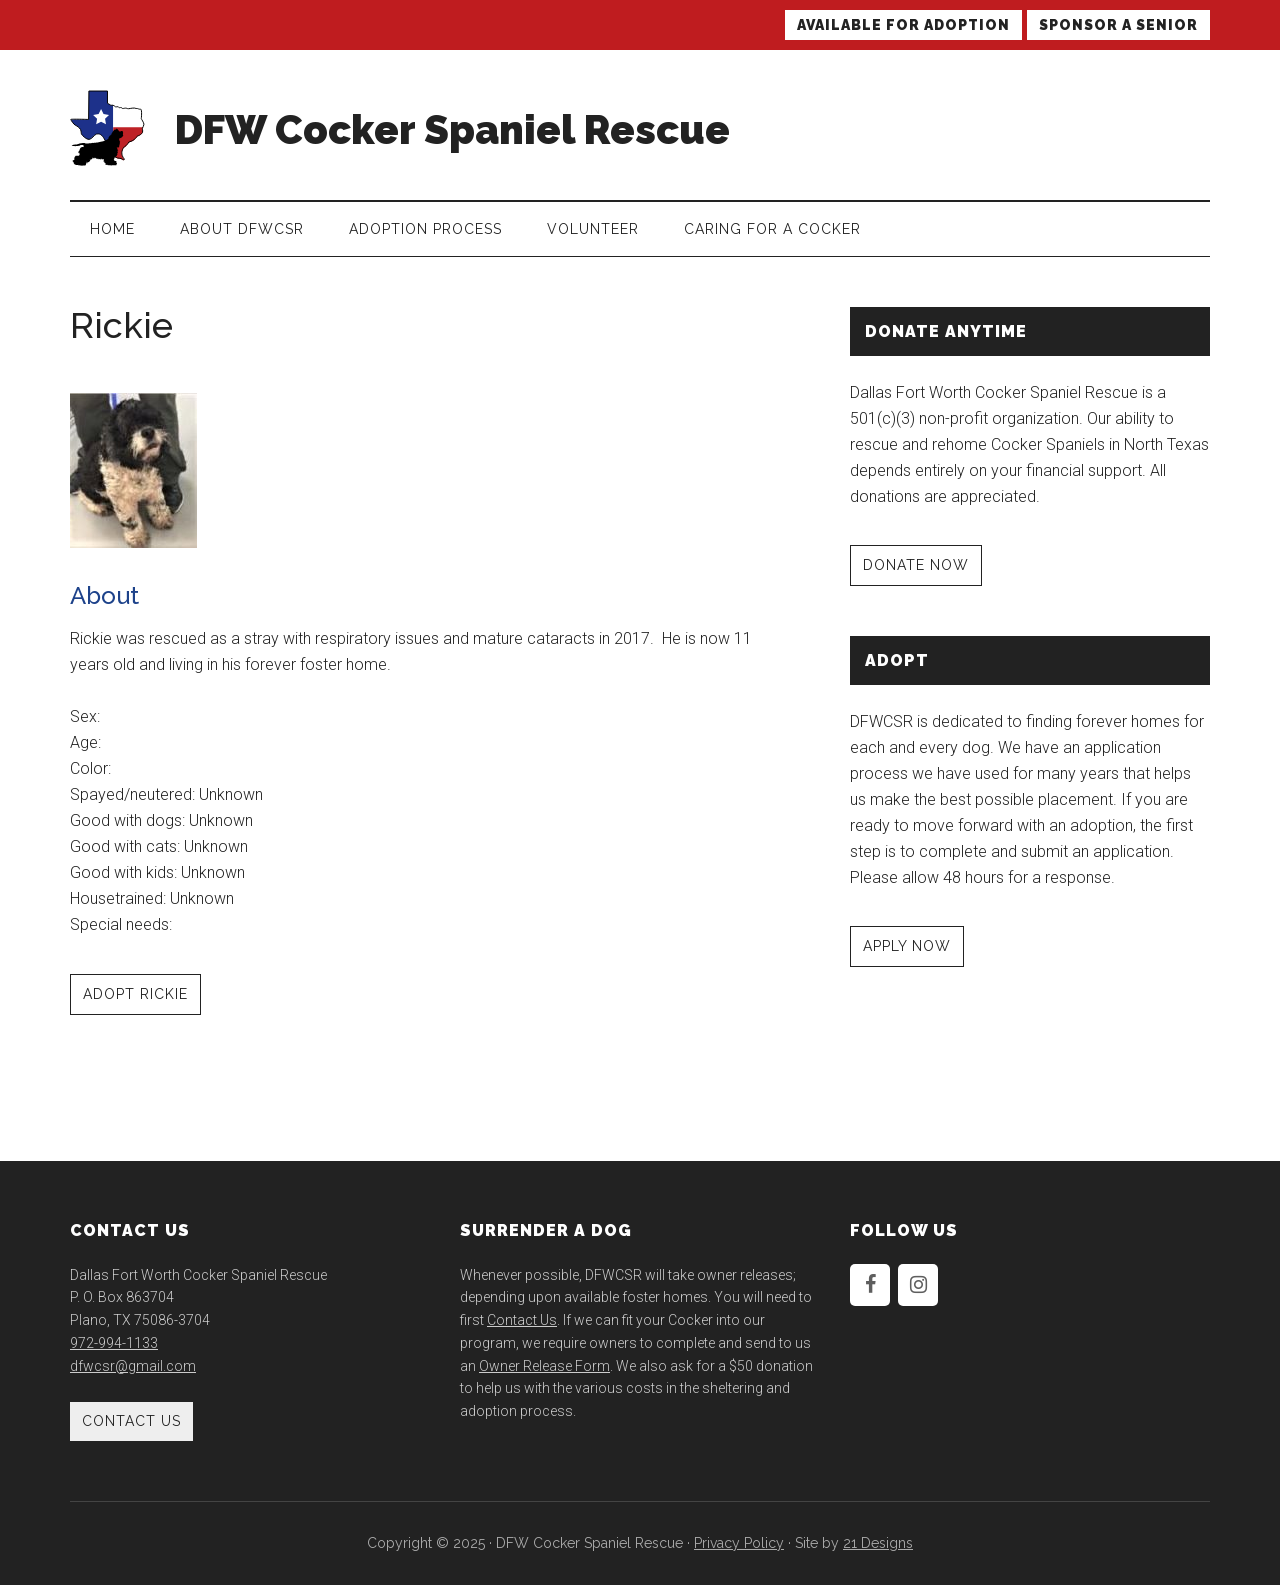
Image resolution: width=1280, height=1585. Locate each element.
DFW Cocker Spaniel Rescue (452, 129)
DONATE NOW (916, 565)
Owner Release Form (544, 1366)
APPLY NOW (907, 946)
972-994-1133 (114, 1343)
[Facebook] (870, 1285)
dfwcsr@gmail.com (133, 1366)
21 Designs (878, 1543)
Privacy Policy (739, 1543)
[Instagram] (918, 1285)
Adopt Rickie (135, 994)
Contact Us (131, 1421)
